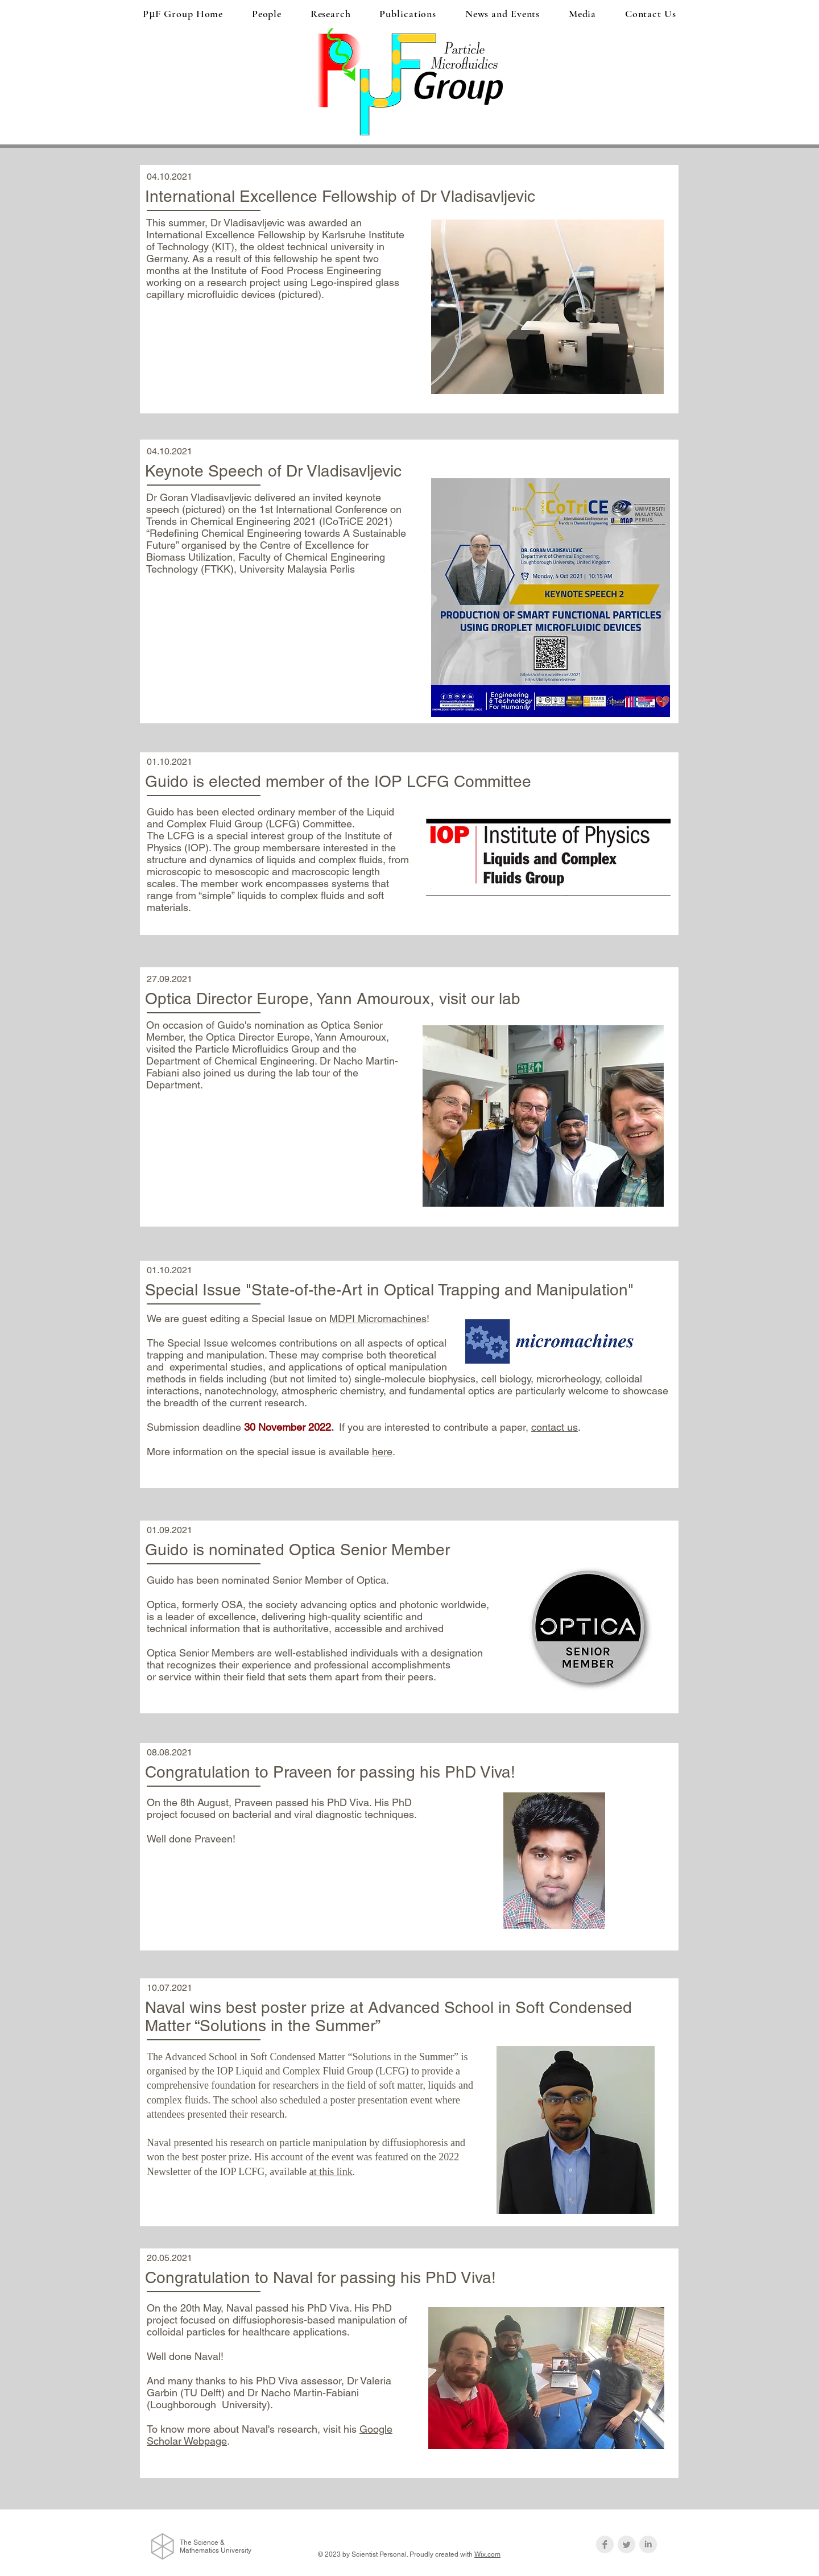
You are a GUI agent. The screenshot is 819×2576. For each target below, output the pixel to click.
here (382, 1451)
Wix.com (487, 2554)
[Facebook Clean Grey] (605, 2544)
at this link (331, 2171)
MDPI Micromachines (378, 1318)
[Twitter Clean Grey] (626, 2544)
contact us (554, 1427)
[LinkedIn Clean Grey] (648, 2544)
